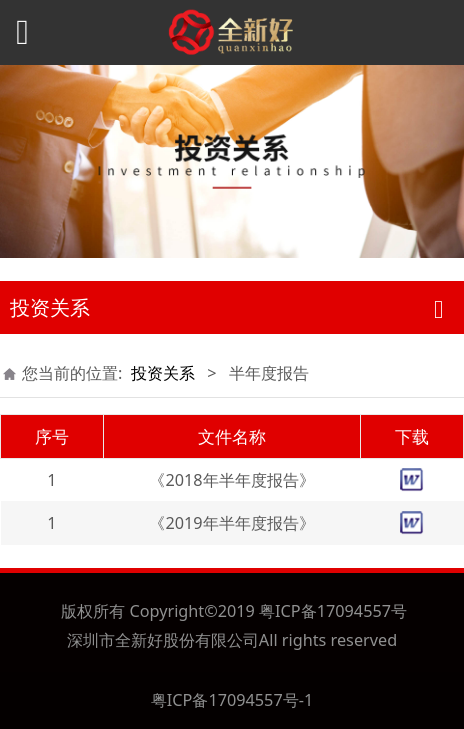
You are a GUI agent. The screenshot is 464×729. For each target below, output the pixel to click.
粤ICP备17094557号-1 (232, 700)
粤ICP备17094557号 (333, 611)
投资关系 (163, 373)
